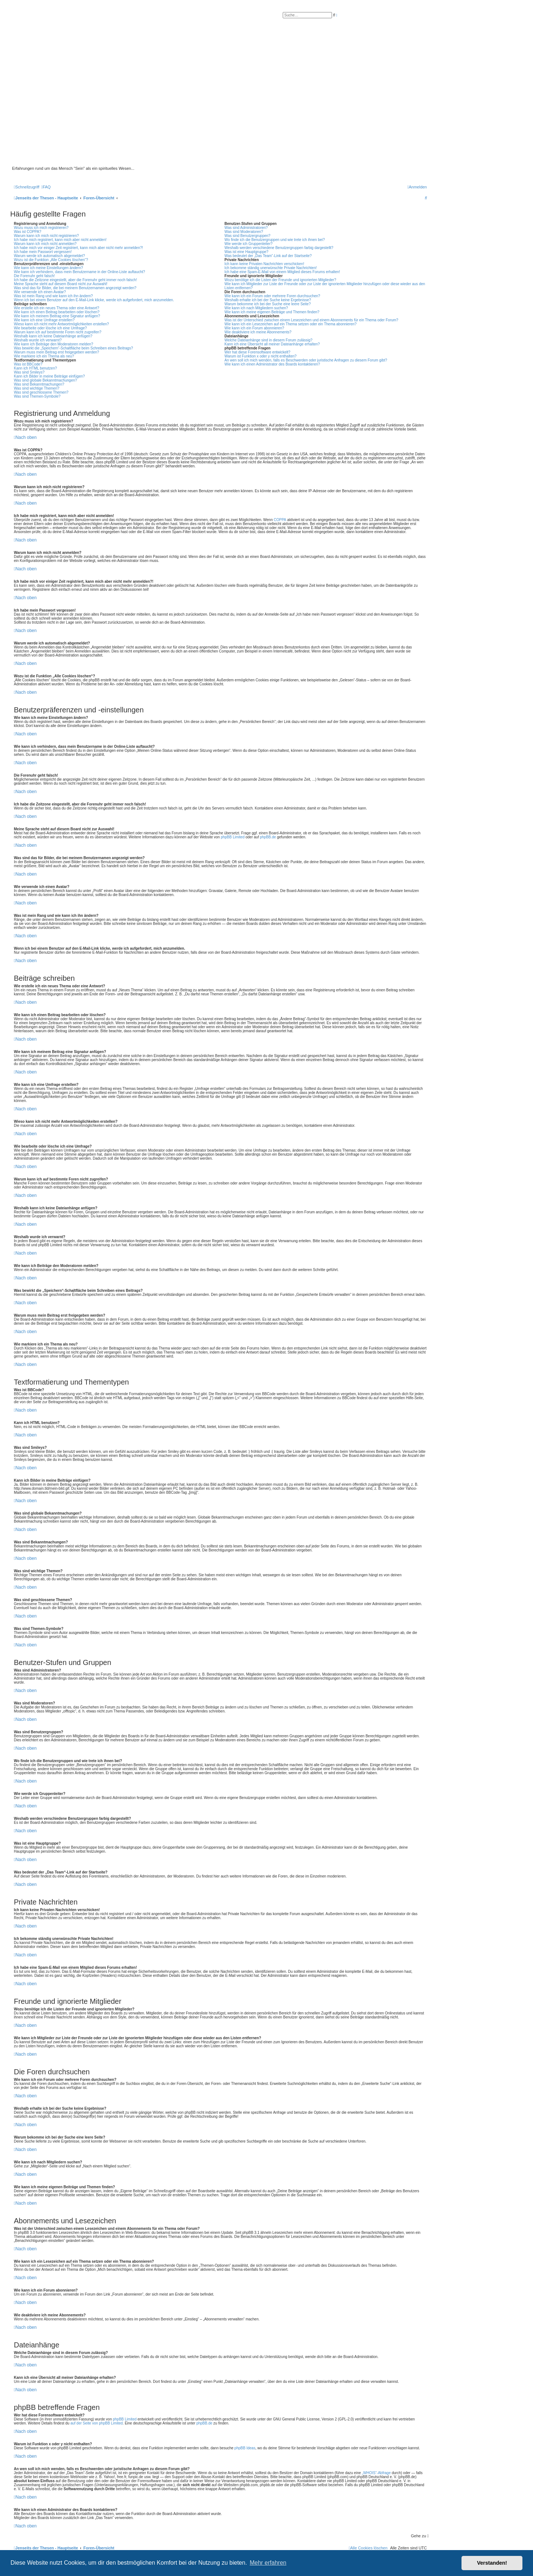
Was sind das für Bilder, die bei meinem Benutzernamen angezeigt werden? (75, 288)
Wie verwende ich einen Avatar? (40, 292)
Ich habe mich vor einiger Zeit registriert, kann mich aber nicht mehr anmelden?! (78, 248)
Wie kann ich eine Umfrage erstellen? (44, 320)
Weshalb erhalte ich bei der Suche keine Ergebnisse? (267, 300)
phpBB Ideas (245, 2448)
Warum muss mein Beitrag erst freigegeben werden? (56, 352)
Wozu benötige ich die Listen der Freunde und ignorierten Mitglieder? (280, 280)
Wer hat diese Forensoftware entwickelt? (257, 352)
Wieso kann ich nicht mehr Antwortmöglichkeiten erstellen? (61, 324)
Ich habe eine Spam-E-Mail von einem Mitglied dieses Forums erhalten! (282, 272)
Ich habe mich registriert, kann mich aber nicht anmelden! (60, 240)
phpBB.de (268, 837)
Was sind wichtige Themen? (36, 388)
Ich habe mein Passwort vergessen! (43, 252)
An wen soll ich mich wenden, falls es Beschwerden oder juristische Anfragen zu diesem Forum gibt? (305, 360)
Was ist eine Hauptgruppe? (246, 252)
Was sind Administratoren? (246, 228)
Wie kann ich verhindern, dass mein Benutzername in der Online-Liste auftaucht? (79, 272)
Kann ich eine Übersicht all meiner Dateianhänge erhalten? (272, 344)
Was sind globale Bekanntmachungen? (45, 380)
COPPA (280, 520)
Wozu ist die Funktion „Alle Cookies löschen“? (51, 260)
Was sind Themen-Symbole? (37, 396)
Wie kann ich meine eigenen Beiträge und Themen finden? (271, 312)
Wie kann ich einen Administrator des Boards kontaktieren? (272, 364)
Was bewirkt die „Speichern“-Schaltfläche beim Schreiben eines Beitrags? (73, 348)
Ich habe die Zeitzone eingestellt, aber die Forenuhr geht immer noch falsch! (75, 280)
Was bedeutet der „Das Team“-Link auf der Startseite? (268, 256)
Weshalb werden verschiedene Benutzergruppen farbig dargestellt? (278, 248)
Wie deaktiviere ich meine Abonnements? (257, 332)
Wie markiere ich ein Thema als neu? (44, 356)
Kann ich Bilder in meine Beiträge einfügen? (49, 376)
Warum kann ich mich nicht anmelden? (45, 244)
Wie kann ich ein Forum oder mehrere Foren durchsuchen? (272, 296)
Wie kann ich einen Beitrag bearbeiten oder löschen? (57, 312)
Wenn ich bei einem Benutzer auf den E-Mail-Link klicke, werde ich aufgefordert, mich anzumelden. (94, 300)
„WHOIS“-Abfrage (376, 2473)
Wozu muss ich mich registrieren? (41, 228)
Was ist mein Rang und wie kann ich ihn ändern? (53, 296)
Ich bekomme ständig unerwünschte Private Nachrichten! (270, 268)
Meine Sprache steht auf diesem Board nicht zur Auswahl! (60, 284)
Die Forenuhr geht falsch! (34, 276)
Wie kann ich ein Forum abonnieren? (254, 328)
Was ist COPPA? (27, 232)
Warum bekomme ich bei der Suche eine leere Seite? (267, 304)
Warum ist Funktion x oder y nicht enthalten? (260, 356)
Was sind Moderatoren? (243, 232)
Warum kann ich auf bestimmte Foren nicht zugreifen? (57, 332)
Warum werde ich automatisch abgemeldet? (49, 256)
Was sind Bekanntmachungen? (39, 384)
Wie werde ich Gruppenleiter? (248, 244)
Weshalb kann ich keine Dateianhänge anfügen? (53, 336)
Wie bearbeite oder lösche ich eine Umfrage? (50, 328)
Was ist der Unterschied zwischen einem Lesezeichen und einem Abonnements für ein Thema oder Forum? (311, 320)
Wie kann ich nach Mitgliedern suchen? (256, 308)
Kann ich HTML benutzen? (35, 368)
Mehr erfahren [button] (268, 2563)
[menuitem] (46, 187)
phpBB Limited (232, 837)
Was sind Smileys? (29, 372)
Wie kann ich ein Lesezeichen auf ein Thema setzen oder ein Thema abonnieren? (290, 324)
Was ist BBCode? (28, 364)
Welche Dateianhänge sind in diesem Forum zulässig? (268, 340)
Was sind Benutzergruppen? (247, 236)
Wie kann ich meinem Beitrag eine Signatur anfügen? (57, 316)
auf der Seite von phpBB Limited (96, 2423)
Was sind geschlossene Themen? (41, 392)
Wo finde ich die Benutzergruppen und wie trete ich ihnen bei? (274, 240)
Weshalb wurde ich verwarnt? (38, 340)
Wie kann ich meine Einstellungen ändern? (48, 268)
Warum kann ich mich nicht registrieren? (46, 236)
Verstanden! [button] (492, 2563)
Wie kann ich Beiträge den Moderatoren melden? (53, 344)
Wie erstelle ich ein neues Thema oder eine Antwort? (56, 308)
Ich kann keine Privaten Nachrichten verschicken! (264, 264)
